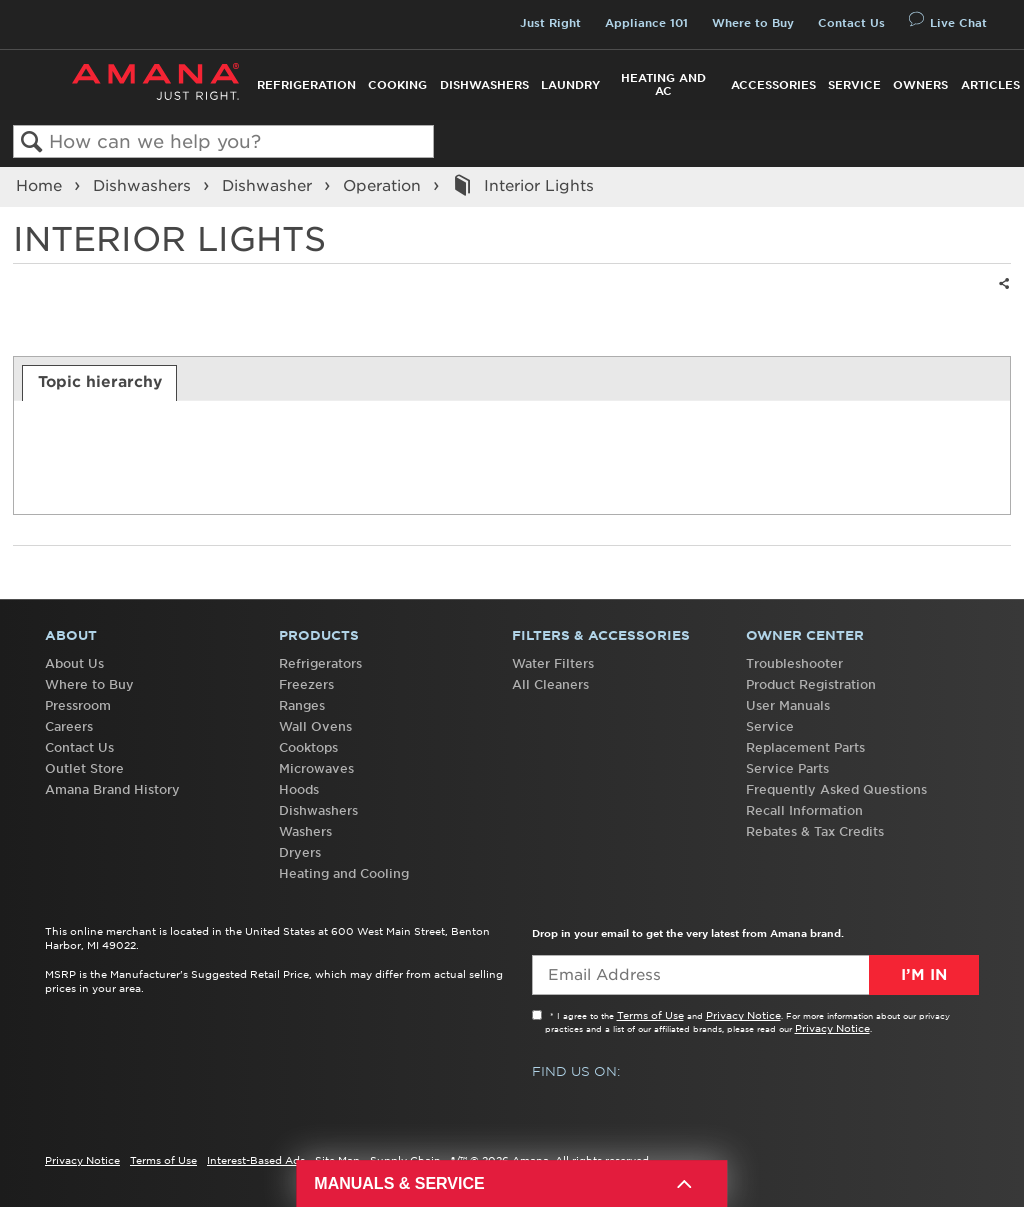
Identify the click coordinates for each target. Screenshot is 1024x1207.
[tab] (99, 383)
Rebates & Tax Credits (815, 831)
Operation (384, 186)
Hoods (299, 789)
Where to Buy (753, 23)
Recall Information (804, 810)
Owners (920, 85)
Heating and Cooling (344, 873)
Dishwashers (484, 85)
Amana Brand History (112, 789)
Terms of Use (650, 1015)
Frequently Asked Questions (836, 789)
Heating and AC (663, 84)
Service (854, 85)
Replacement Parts (805, 747)
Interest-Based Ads (256, 1160)
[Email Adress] (755, 975)
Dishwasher (269, 186)
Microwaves (316, 768)
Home (41, 186)
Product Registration (811, 684)
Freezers (306, 684)
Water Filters (553, 663)
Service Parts (787, 768)
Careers (69, 726)
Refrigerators (320, 663)
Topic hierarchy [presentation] (100, 382)
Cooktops (308, 747)
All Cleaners (550, 684)
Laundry (570, 85)
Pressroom (78, 705)
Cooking (397, 85)
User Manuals (788, 705)
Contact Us (851, 23)
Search (31, 142)
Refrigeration (306, 85)
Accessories (773, 85)
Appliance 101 (646, 23)
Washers (305, 831)
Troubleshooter (794, 663)
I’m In (924, 975)
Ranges (302, 705)
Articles (990, 85)
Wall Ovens (315, 726)
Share (1000, 297)
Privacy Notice (743, 1015)
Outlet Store (84, 768)
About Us (74, 663)
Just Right (550, 23)
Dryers (300, 852)
